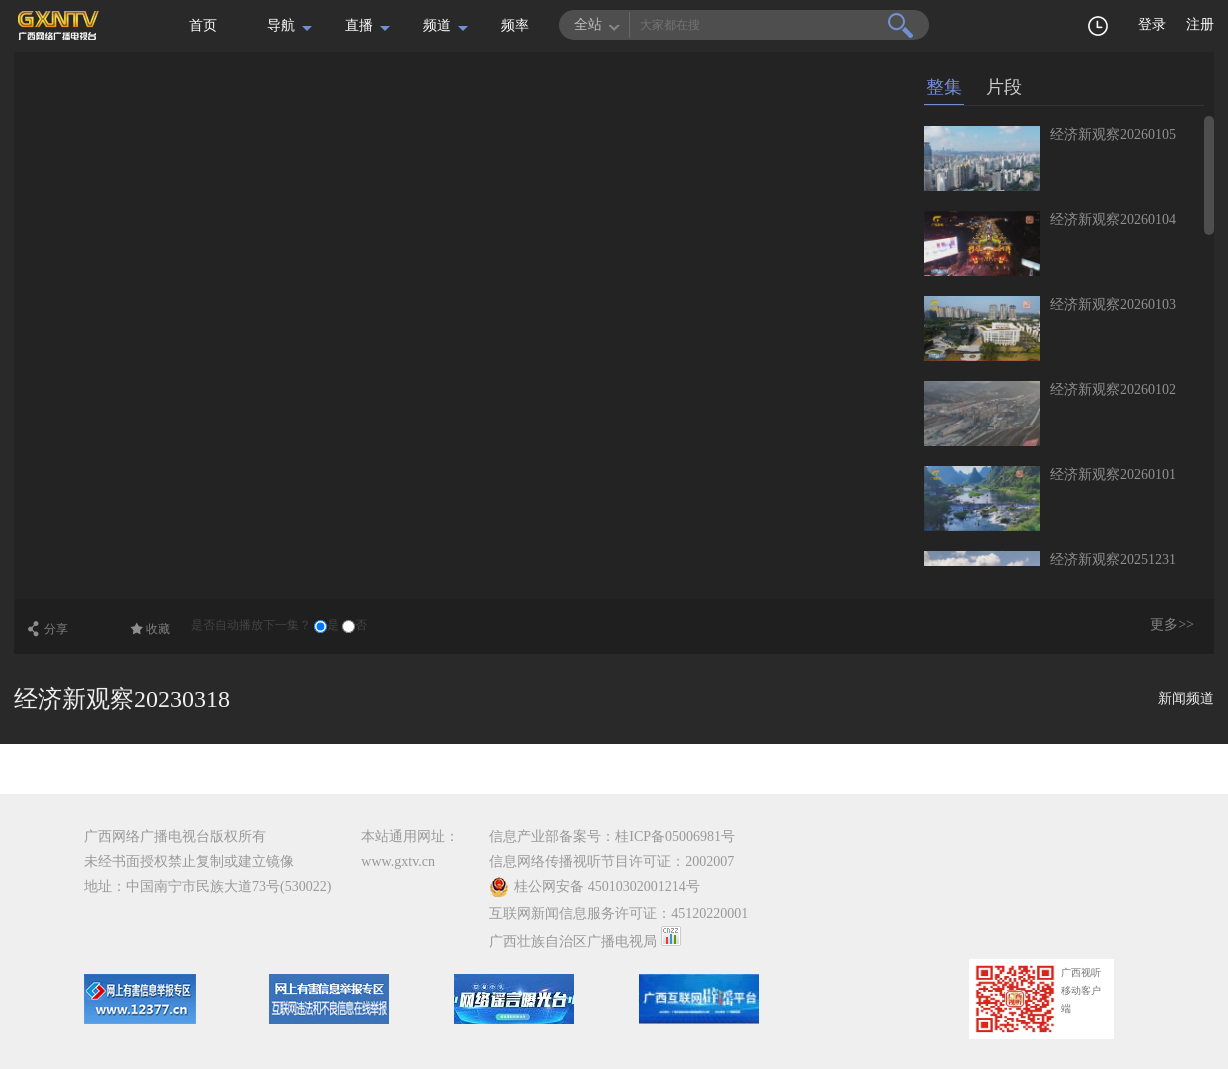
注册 (1200, 24)
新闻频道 (1186, 698)
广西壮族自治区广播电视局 (573, 941)
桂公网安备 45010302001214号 (594, 887)
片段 (1004, 87)
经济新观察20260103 (1113, 304)
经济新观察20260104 (1113, 219)
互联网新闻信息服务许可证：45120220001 (618, 913)
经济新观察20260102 (1113, 389)
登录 (1152, 24)
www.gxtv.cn (398, 861)
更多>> (1172, 624)
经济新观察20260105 (1113, 134)
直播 (359, 25)
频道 (437, 25)
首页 (203, 25)
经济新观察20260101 (1113, 474)
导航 (281, 25)
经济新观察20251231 (1113, 559)
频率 (515, 25)
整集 (944, 87)
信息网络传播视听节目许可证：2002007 (611, 861)
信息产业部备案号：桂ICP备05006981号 (612, 836)
